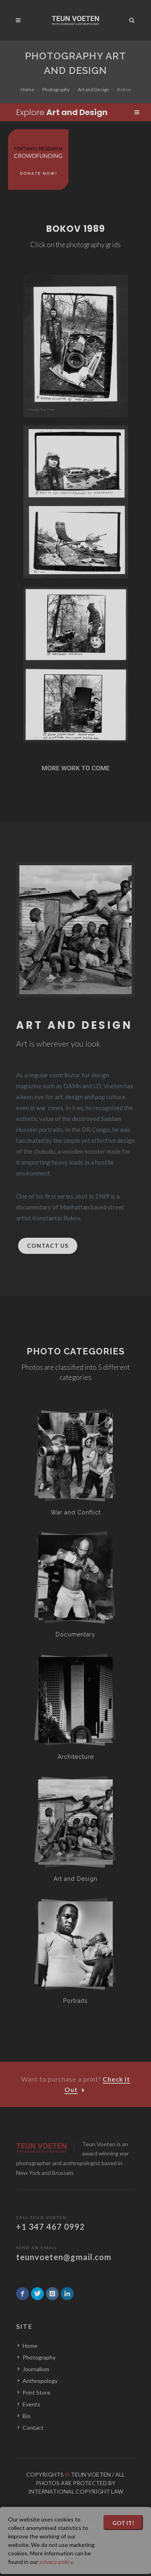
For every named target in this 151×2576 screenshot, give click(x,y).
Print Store (36, 2392)
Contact (33, 2427)
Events (31, 2404)
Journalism (36, 2369)
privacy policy (55, 2561)
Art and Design (93, 89)
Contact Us (47, 1245)
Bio (27, 2415)
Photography (56, 89)
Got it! (123, 2522)
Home (27, 89)
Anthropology (40, 2380)
